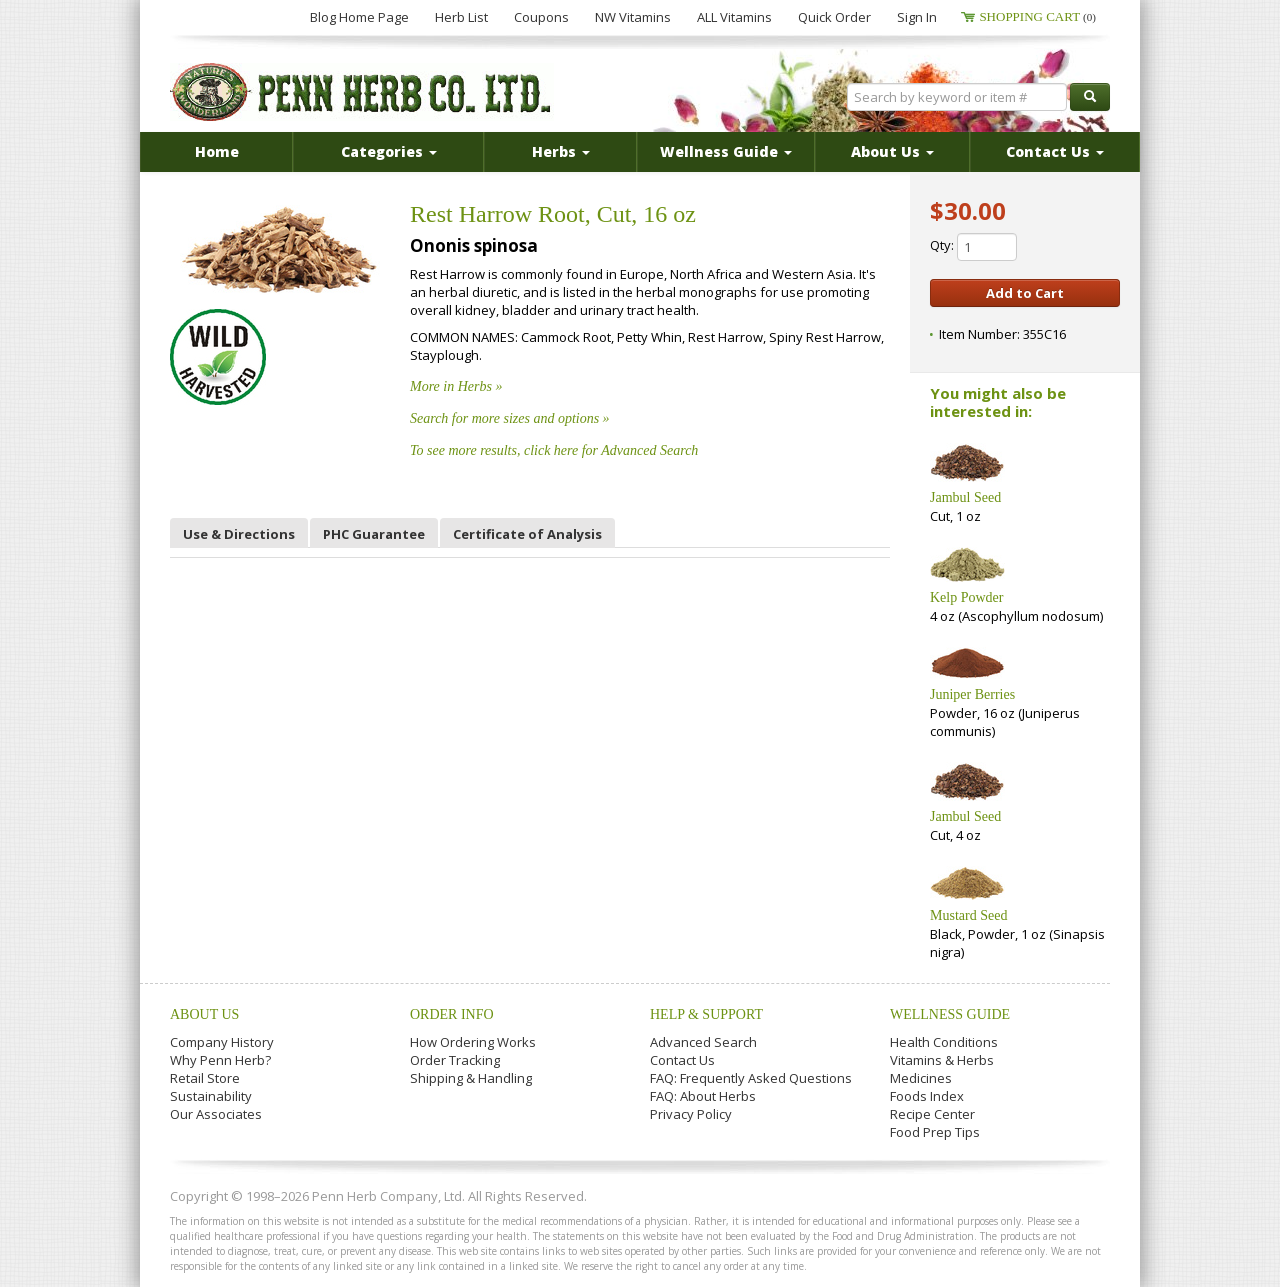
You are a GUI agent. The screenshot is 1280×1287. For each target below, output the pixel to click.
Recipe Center (932, 1114)
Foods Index (927, 1096)
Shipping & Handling (471, 1078)
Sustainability (211, 1096)
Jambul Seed (965, 497)
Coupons (541, 17)
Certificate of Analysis (527, 534)
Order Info (452, 1014)
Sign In (917, 17)
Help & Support (706, 1014)
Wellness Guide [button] (726, 151)
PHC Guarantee (374, 534)
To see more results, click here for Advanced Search (554, 450)
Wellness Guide (950, 1014)
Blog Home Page (359, 17)
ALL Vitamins (734, 17)
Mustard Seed (968, 915)
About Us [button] (892, 151)
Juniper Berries (972, 694)
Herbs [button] (561, 151)
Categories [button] (389, 151)
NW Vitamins (633, 17)
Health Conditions (944, 1042)
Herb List (461, 17)
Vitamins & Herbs (942, 1060)
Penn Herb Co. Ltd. (362, 92)
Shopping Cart (1037, 16)
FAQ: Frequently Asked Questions (751, 1078)
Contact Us (682, 1060)
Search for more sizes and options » (510, 418)
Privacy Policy (691, 1114)
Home (217, 151)
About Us (204, 1014)
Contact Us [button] (1055, 151)
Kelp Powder (967, 597)
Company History (222, 1042)
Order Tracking (455, 1060)
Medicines (921, 1078)
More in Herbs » (456, 386)
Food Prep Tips (935, 1132)
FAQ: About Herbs (703, 1096)
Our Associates (216, 1114)
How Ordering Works (473, 1042)
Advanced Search (703, 1042)
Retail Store (205, 1078)
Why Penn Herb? (220, 1060)
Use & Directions (239, 534)
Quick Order (834, 17)
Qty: (973, 247)
